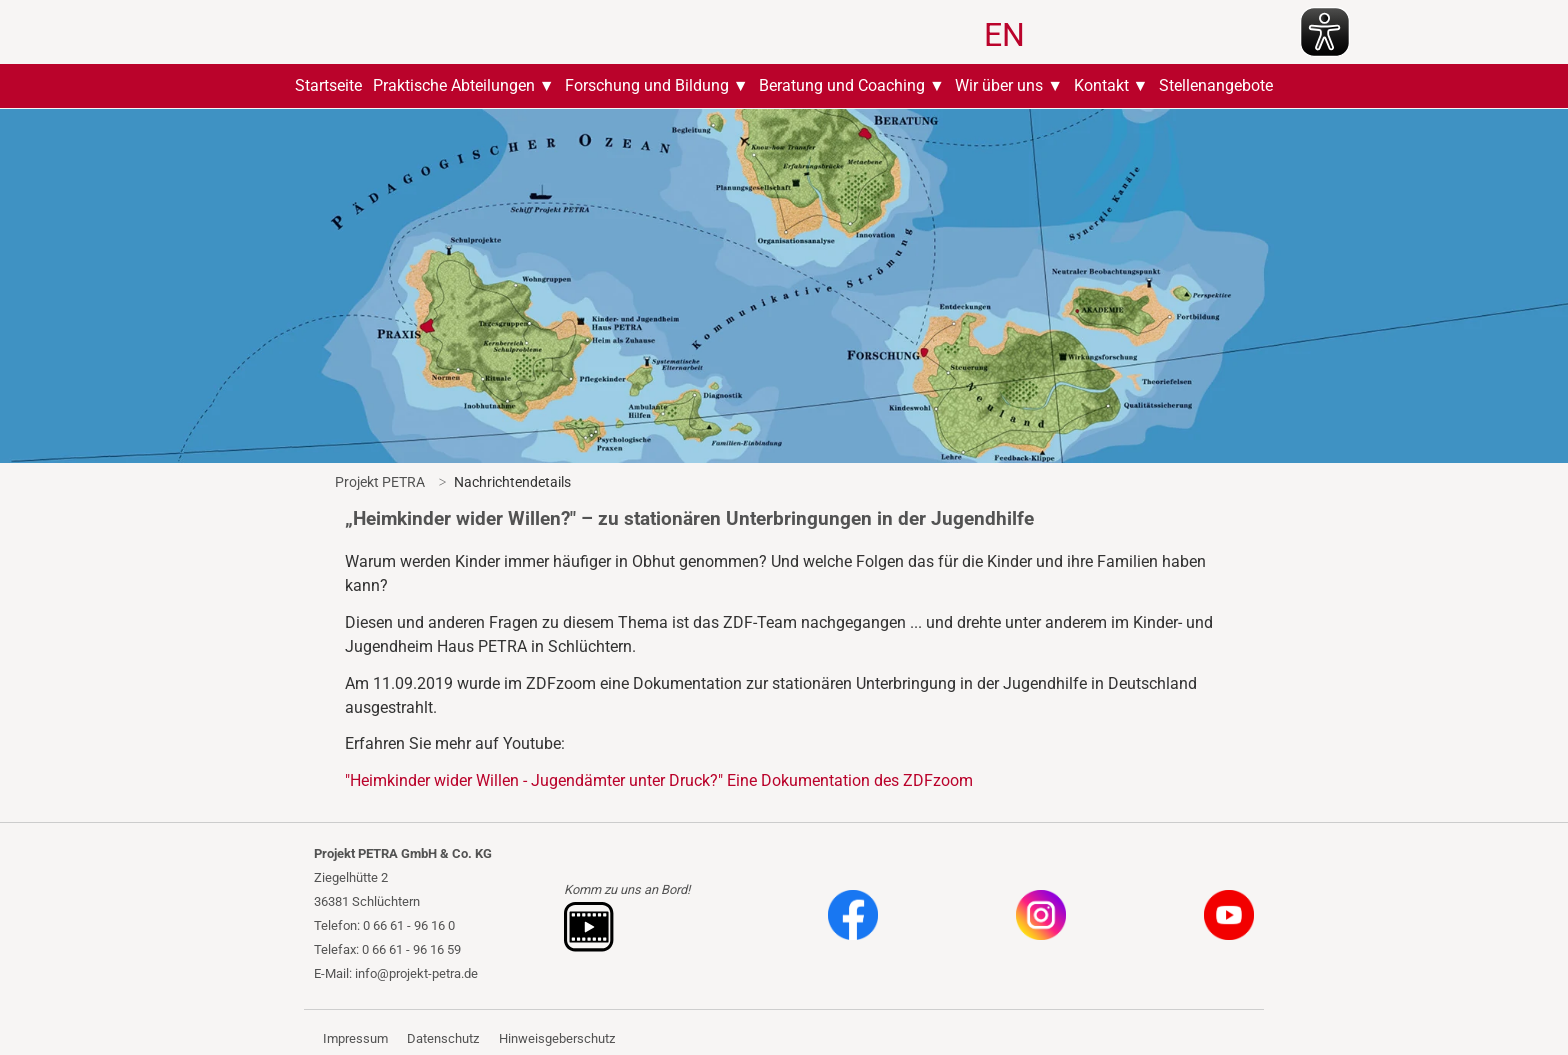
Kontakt (1101, 85)
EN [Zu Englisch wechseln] (1004, 35)
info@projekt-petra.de (416, 973)
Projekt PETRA (380, 482)
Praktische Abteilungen (454, 85)
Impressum (355, 1038)
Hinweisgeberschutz (557, 1038)
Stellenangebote (1216, 85)
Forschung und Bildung (647, 85)
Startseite (328, 85)
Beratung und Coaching (842, 85)
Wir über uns (999, 85)
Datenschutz (443, 1038)
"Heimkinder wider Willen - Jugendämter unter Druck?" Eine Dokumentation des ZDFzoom (659, 780)
